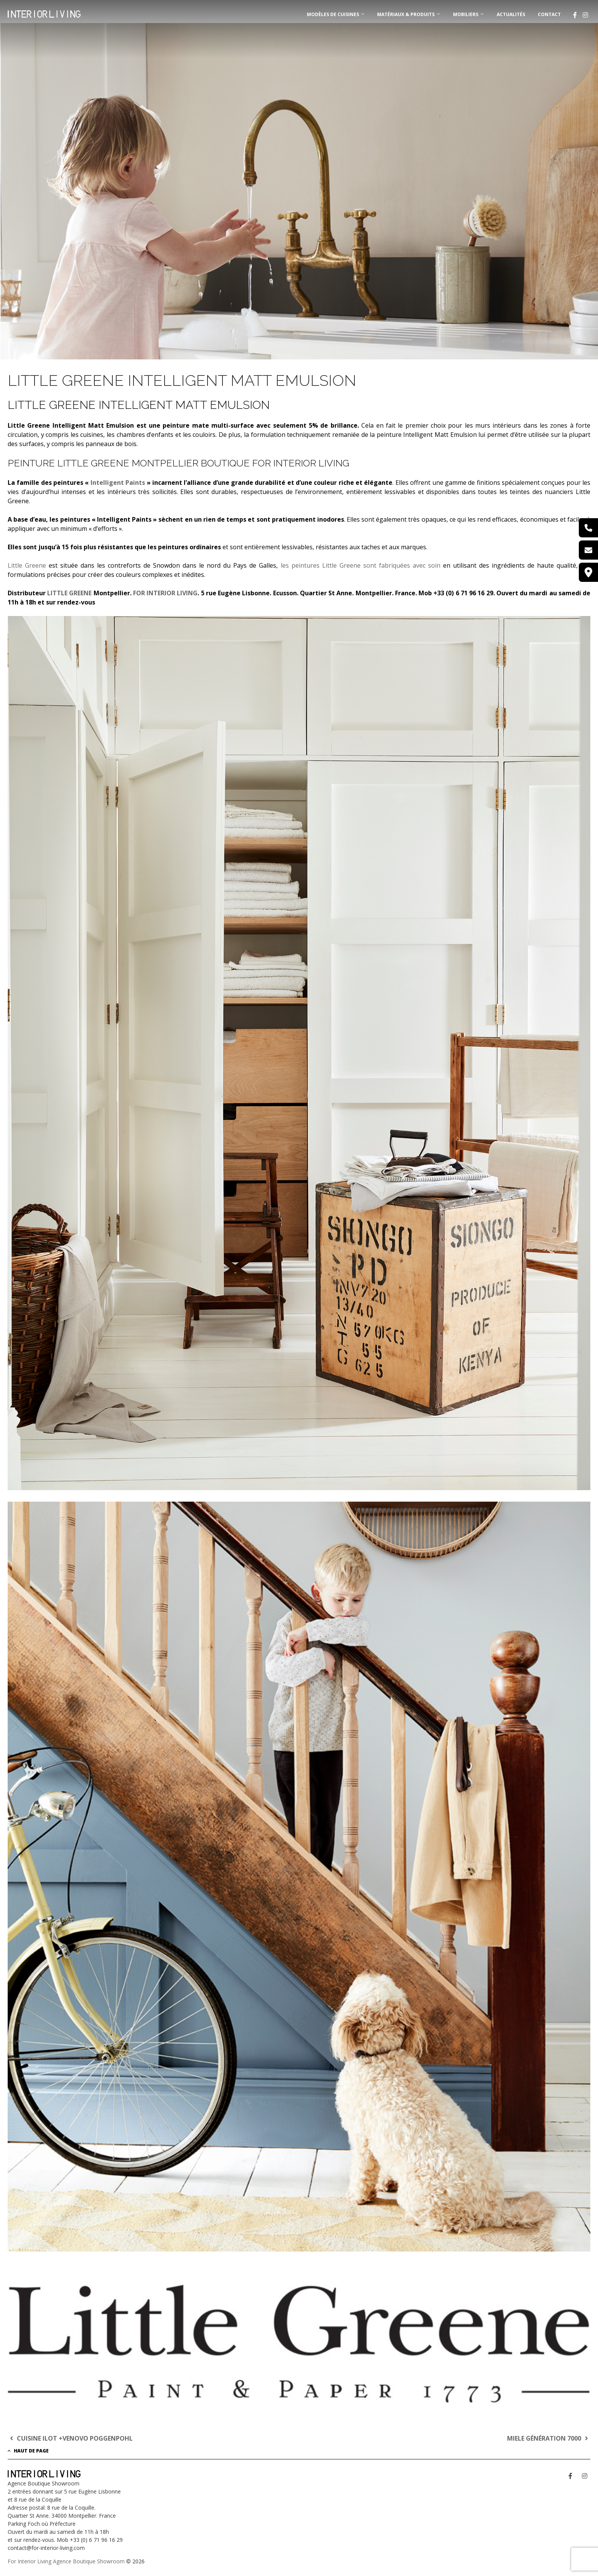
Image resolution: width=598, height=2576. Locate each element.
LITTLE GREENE (69, 593)
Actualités (511, 14)
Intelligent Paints (118, 482)
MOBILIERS (465, 14)
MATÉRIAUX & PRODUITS (406, 14)
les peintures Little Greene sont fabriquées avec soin (360, 565)
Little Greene (27, 565)
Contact (549, 14)
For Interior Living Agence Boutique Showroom (66, 2561)
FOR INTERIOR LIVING (165, 593)
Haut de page (28, 2451)
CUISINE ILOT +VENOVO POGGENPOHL (70, 2438)
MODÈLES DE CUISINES (333, 14)
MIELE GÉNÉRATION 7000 (548, 2438)
